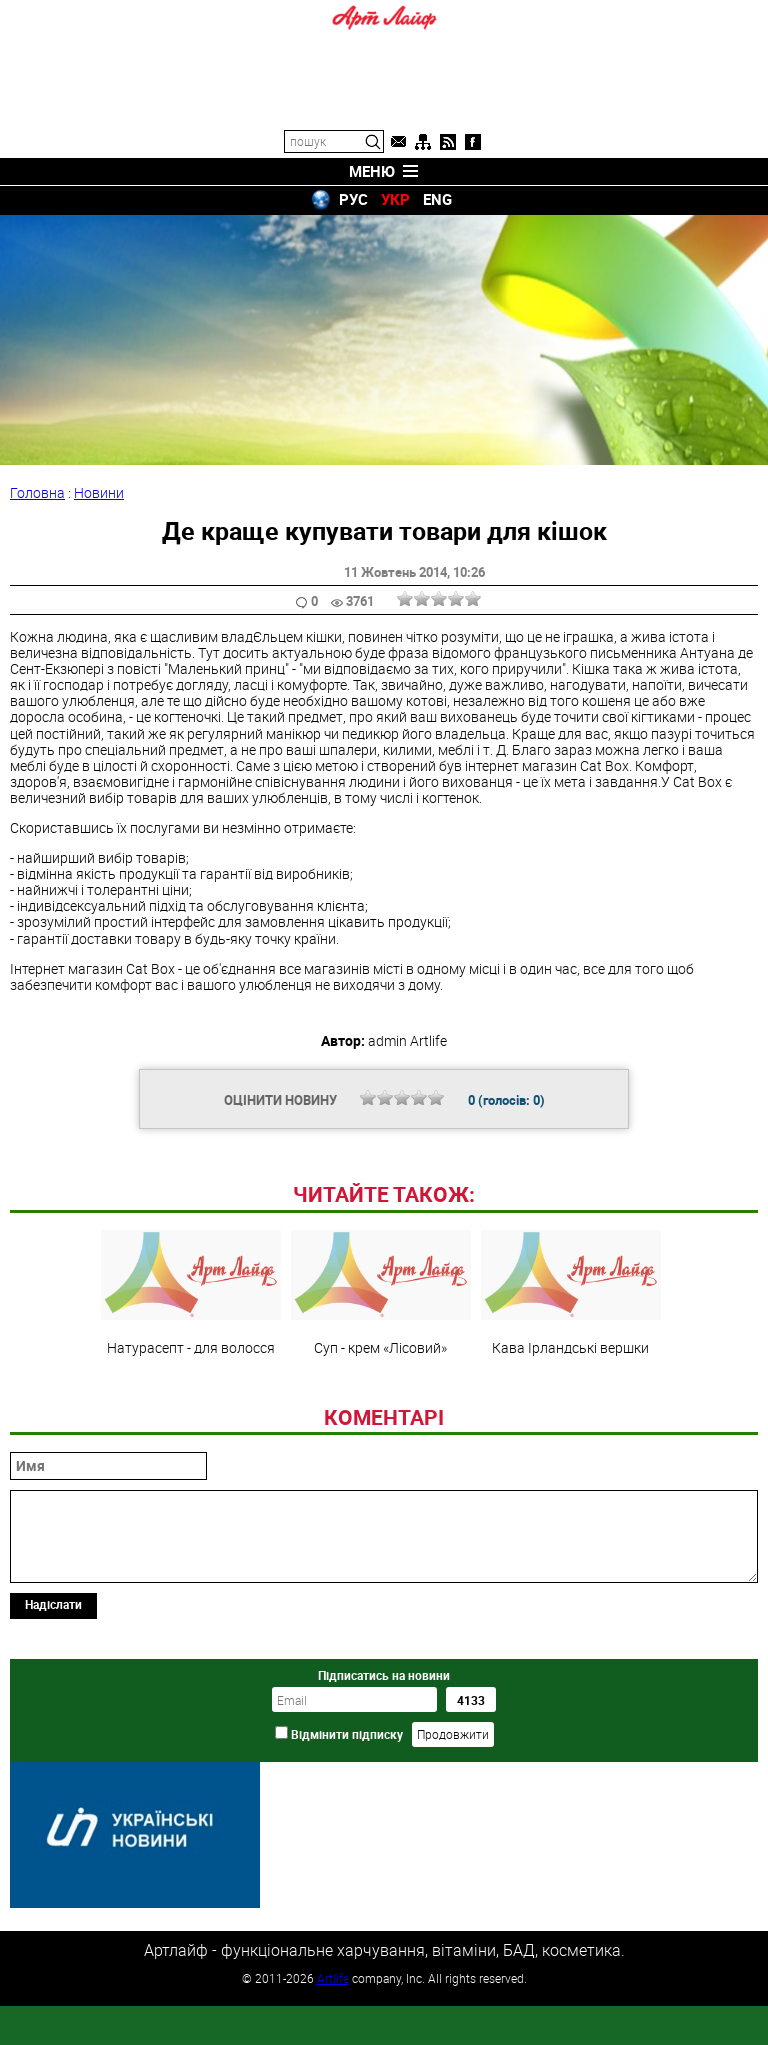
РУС (353, 199)
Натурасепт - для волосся (191, 1430)
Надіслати (53, 1741)
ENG (437, 199)
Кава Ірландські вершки (571, 1430)
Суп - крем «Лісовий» (381, 1430)
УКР (395, 199)
